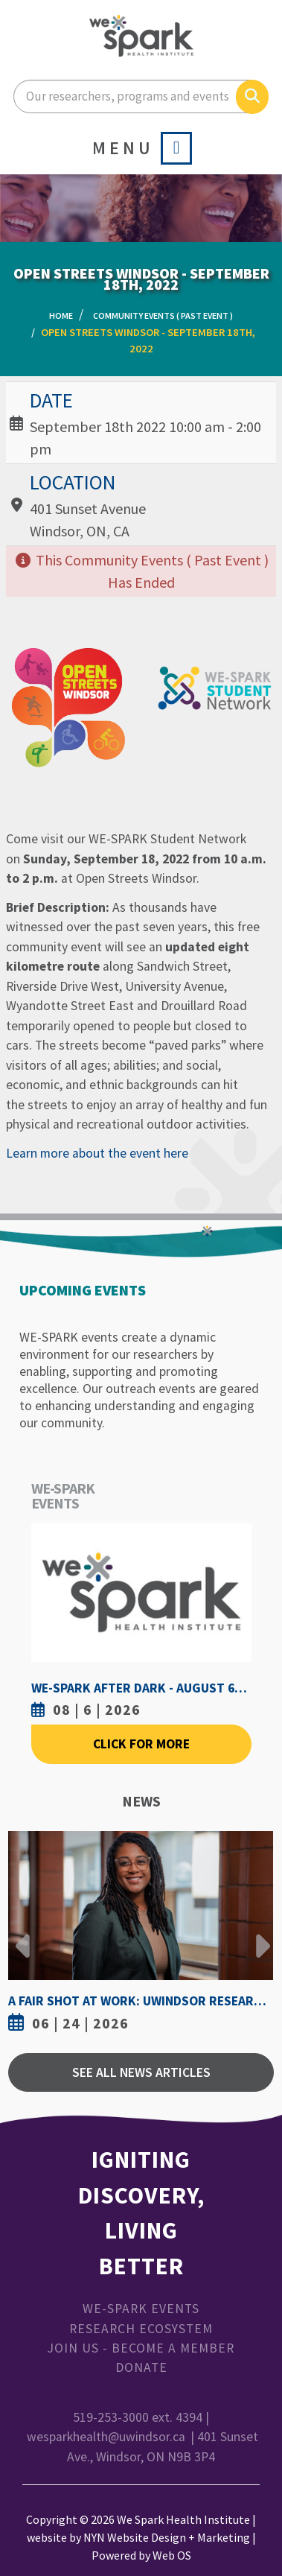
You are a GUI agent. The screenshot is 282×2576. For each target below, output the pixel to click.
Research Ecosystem (141, 2328)
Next (258, 1934)
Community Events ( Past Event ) (163, 315)
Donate (141, 2367)
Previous (23, 1934)
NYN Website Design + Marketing (166, 2537)
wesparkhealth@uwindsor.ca (106, 2437)
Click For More (141, 1744)
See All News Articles (141, 2072)
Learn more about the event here (97, 1153)
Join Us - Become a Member (141, 2348)
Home (61, 315)
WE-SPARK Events (141, 2308)
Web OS (172, 2555)
